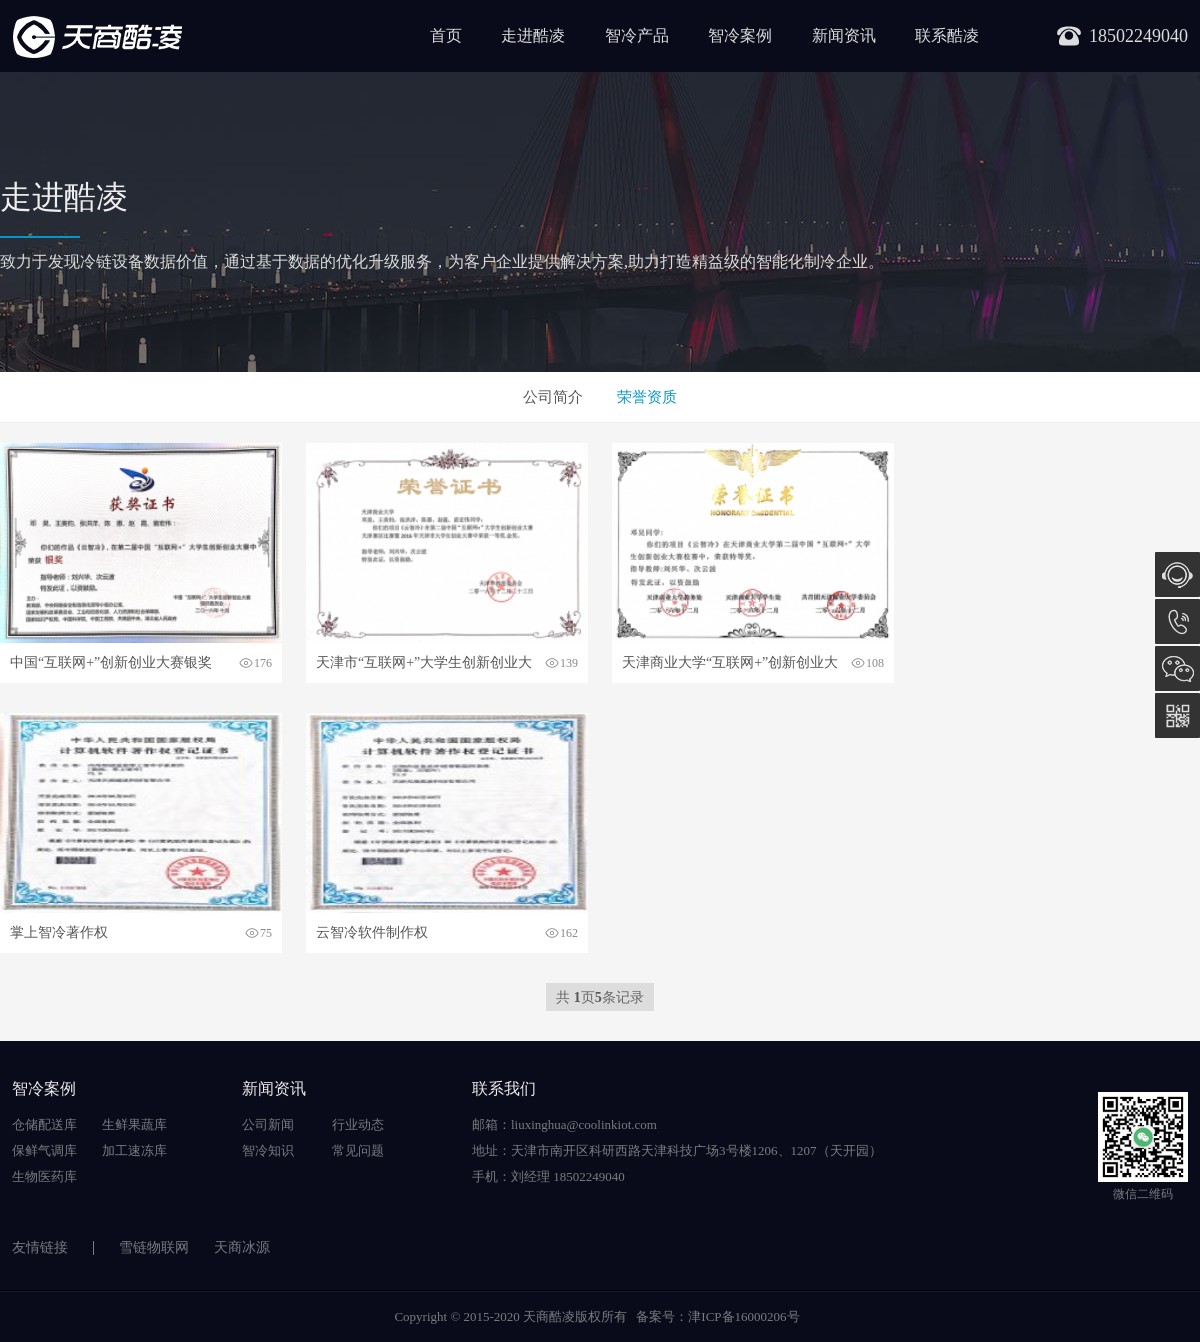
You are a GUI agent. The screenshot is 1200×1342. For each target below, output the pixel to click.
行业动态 (358, 1124)
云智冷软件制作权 (372, 932)
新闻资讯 (844, 35)
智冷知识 (268, 1150)
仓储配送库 (44, 1124)
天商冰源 (242, 1247)
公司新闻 (268, 1124)
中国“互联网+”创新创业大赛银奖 (111, 662)
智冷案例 (740, 35)
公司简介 (553, 397)
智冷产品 (637, 35)
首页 (446, 35)
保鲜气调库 (44, 1150)
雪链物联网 (154, 1247)
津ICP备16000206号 (743, 1316)
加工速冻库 (134, 1150)
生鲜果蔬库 (134, 1124)
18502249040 (1177, 621)
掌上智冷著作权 (59, 932)
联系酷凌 (947, 35)
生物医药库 (44, 1176)
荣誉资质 (647, 397)
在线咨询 (1177, 574)
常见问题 (358, 1150)
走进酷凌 (533, 35)
